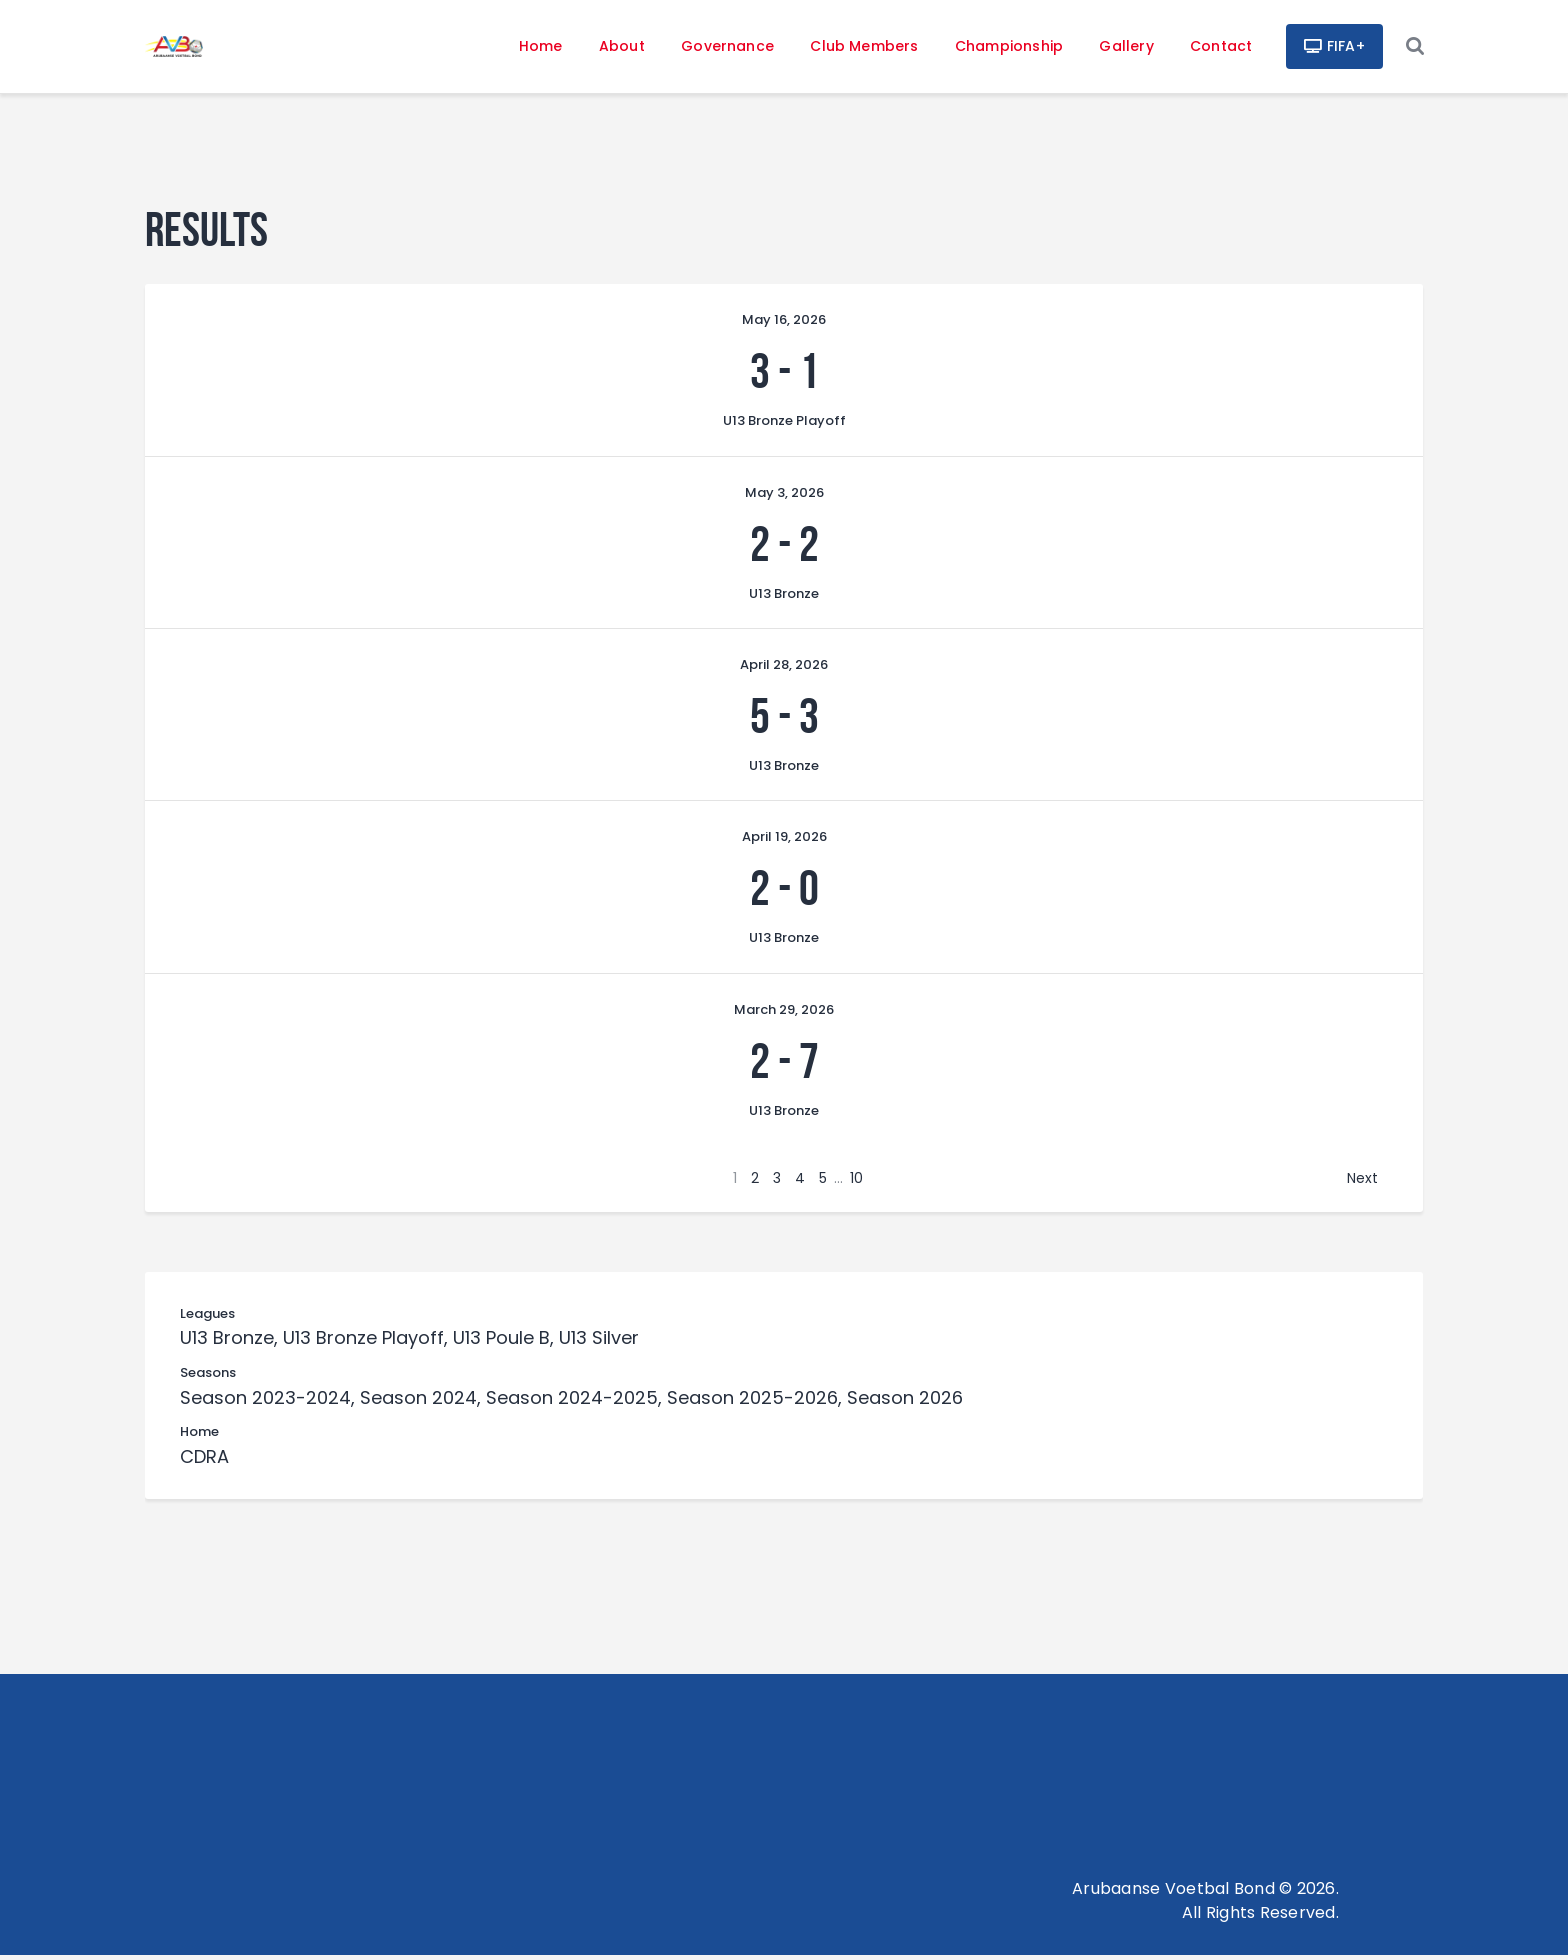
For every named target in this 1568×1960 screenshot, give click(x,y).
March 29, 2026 (784, 1014)
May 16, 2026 (784, 324)
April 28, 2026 (784, 669)
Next (1362, 1183)
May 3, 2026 (784, 496)
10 (856, 1183)
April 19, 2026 (784, 841)
